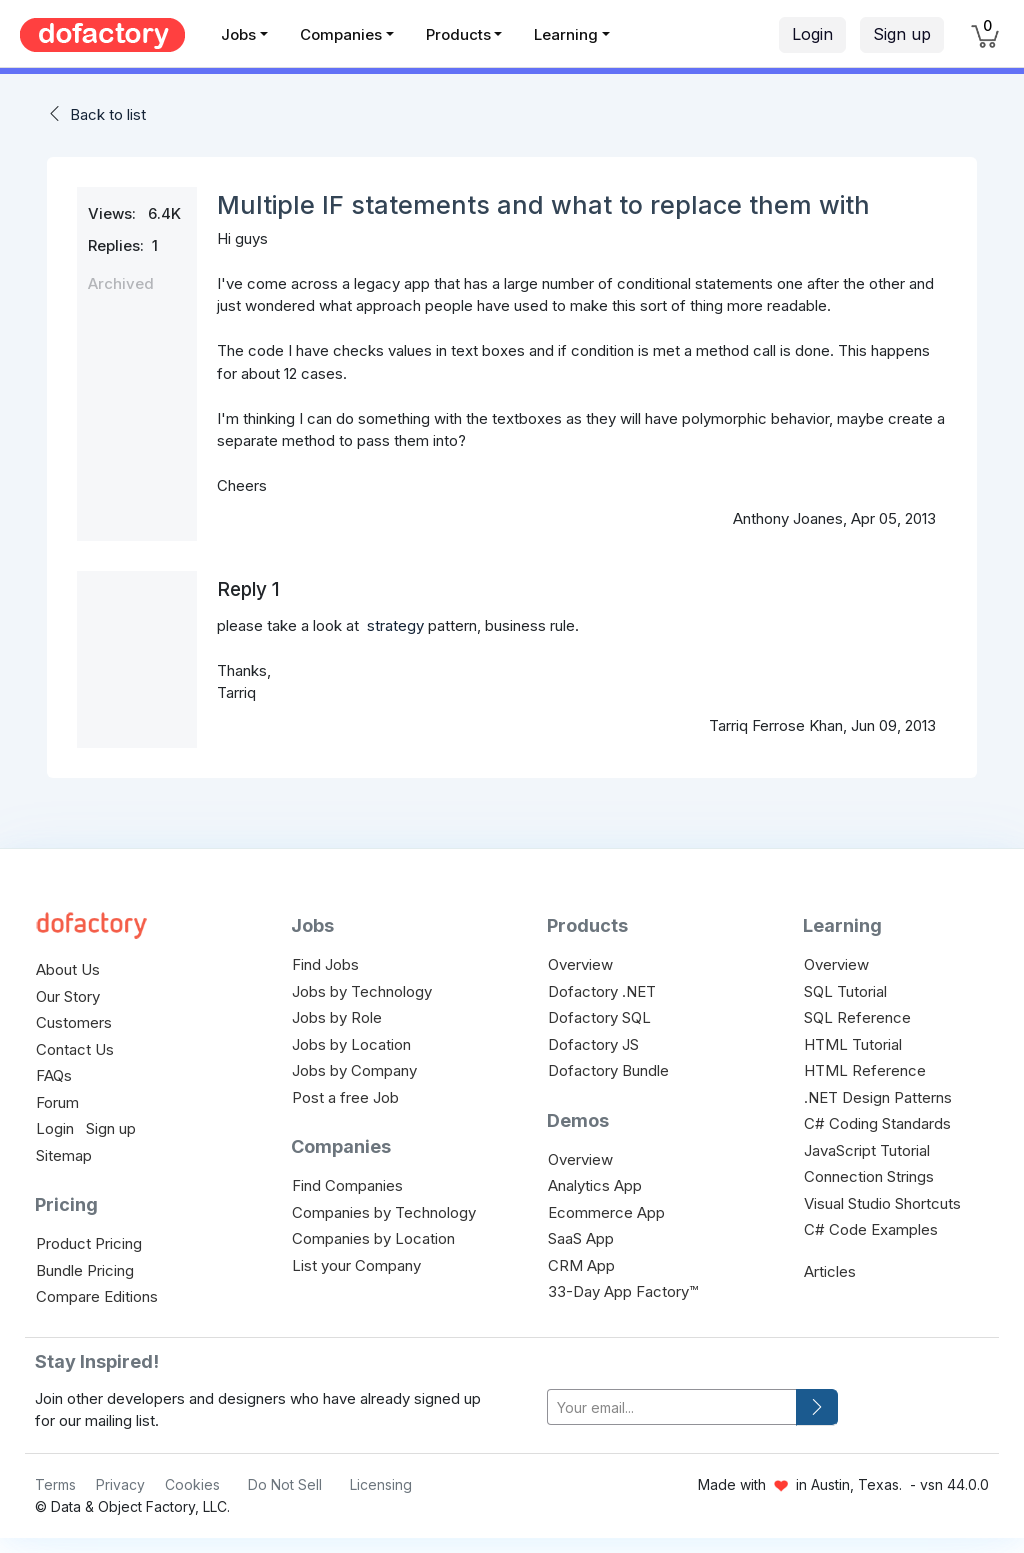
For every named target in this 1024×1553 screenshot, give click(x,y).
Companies (341, 34)
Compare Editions (97, 1296)
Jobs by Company (354, 1070)
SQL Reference (857, 1017)
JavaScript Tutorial (867, 1150)
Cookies (192, 1484)
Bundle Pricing (85, 1270)
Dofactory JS (593, 1044)
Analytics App (595, 1185)
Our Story (68, 996)
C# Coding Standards (877, 1123)
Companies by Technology (384, 1212)
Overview (580, 964)
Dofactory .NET (602, 991)
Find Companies (347, 1185)
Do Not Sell (285, 1484)
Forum (57, 1102)
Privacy (120, 1484)
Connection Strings (869, 1176)
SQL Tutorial (845, 991)
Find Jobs (325, 964)
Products (458, 34)
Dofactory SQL (599, 1017)
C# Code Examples (871, 1229)
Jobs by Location (351, 1044)
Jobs (238, 34)
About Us (68, 969)
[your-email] (672, 1407)
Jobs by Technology (362, 991)
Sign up (902, 34)
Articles (830, 1271)
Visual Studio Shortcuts (882, 1203)
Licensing (381, 1484)
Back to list (108, 114)
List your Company (356, 1265)
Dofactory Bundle (608, 1070)
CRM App (581, 1265)
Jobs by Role (337, 1017)
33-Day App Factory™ (623, 1291)
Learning (566, 34)
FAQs (54, 1075)
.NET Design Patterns (878, 1097)
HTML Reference (865, 1070)
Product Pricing (89, 1243)
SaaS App (581, 1238)
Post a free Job (345, 1097)
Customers (74, 1022)
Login (812, 34)
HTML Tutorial (853, 1044)
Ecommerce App (606, 1212)
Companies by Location (373, 1238)
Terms (55, 1484)
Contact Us (75, 1049)
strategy (395, 625)
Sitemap (64, 1155)
